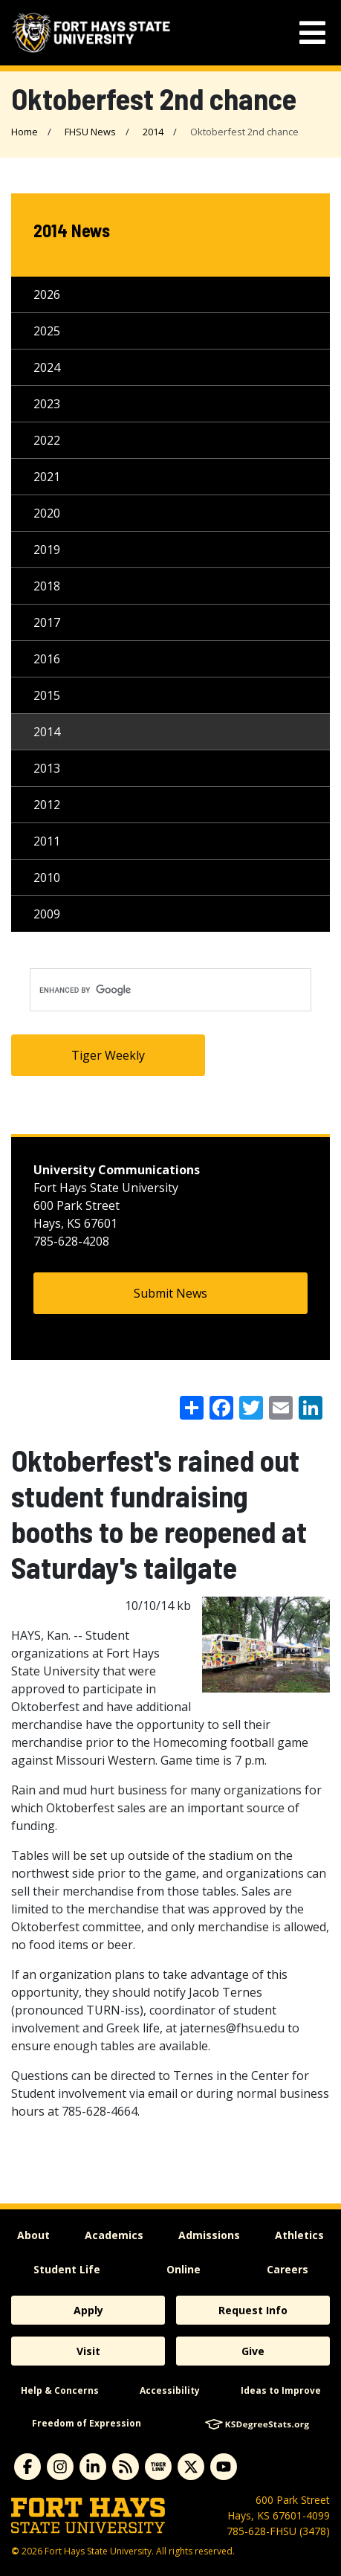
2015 (46, 695)
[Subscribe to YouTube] (223, 2466)
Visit (88, 2351)
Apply (88, 2310)
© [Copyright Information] (15, 2551)
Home (24, 131)
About (33, 2235)
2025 (46, 331)
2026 (46, 294)
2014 (153, 131)
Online (183, 2269)
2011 (46, 841)
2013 (46, 768)
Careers (287, 2269)
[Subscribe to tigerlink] (158, 2466)
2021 (46, 476)
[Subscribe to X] (191, 2466)
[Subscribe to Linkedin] (93, 2466)
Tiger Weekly (108, 1055)
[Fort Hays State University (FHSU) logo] (91, 32)
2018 (46, 586)
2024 (46, 367)
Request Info (253, 2310)
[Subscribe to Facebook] (27, 2466)
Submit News (170, 1293)
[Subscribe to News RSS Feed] (125, 2466)
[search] (170, 990)
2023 (46, 404)
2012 (46, 804)
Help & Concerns (60, 2390)
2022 (46, 440)
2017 (46, 622)
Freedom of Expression (86, 2423)
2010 (46, 877)
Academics (114, 2235)
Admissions (209, 2235)
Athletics (299, 2235)
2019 (46, 549)
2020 (46, 513)
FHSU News (90, 131)
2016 (46, 659)
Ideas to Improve (281, 2390)
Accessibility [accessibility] (170, 2390)
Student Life (66, 2269)
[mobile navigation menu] (312, 33)
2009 (46, 914)
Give (252, 2351)
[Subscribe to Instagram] (60, 2466)
